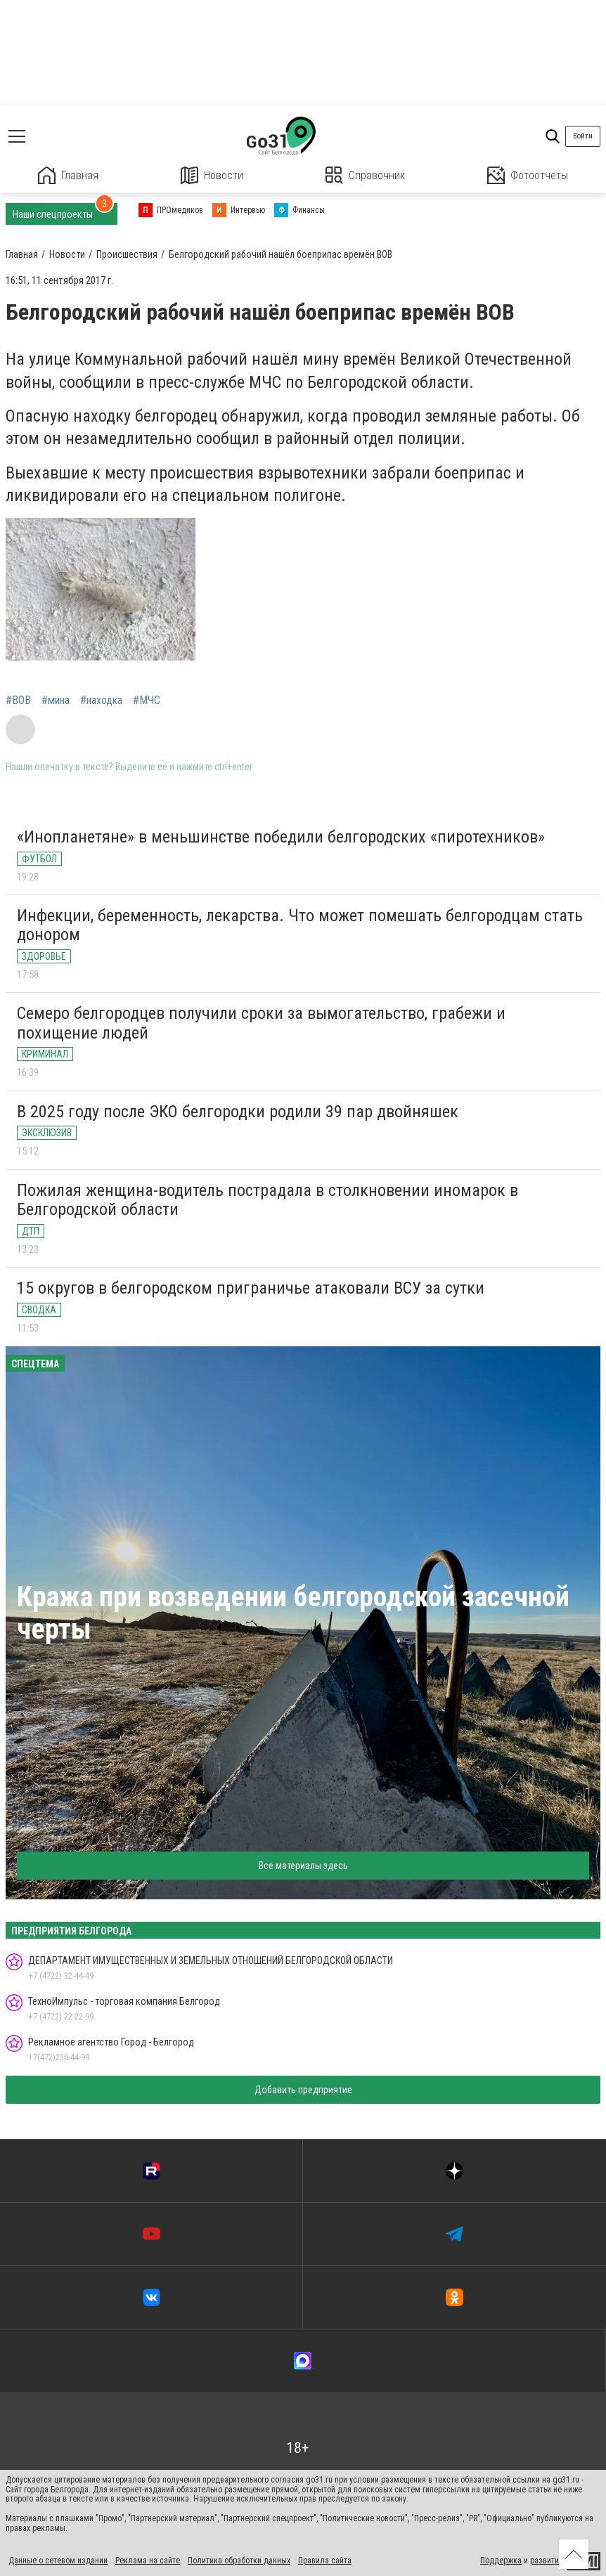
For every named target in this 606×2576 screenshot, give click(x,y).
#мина (55, 700)
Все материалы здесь (303, 1865)
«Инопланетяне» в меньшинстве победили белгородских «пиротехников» (281, 837)
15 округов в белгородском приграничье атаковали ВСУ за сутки (250, 1288)
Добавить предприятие (303, 2089)
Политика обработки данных (239, 2560)
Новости (212, 175)
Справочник (365, 175)
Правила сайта (325, 2560)
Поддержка (501, 2560)
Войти (583, 136)
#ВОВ (18, 700)
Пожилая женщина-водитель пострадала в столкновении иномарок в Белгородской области (267, 1200)
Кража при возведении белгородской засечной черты (293, 1613)
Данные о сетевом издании (58, 2560)
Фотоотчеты (527, 175)
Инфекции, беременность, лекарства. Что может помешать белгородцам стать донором (300, 925)
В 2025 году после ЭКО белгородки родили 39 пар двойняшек (237, 1111)
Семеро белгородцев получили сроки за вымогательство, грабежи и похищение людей (261, 1023)
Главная (68, 175)
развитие (546, 2560)
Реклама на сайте (147, 2560)
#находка (101, 700)
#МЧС (146, 700)
